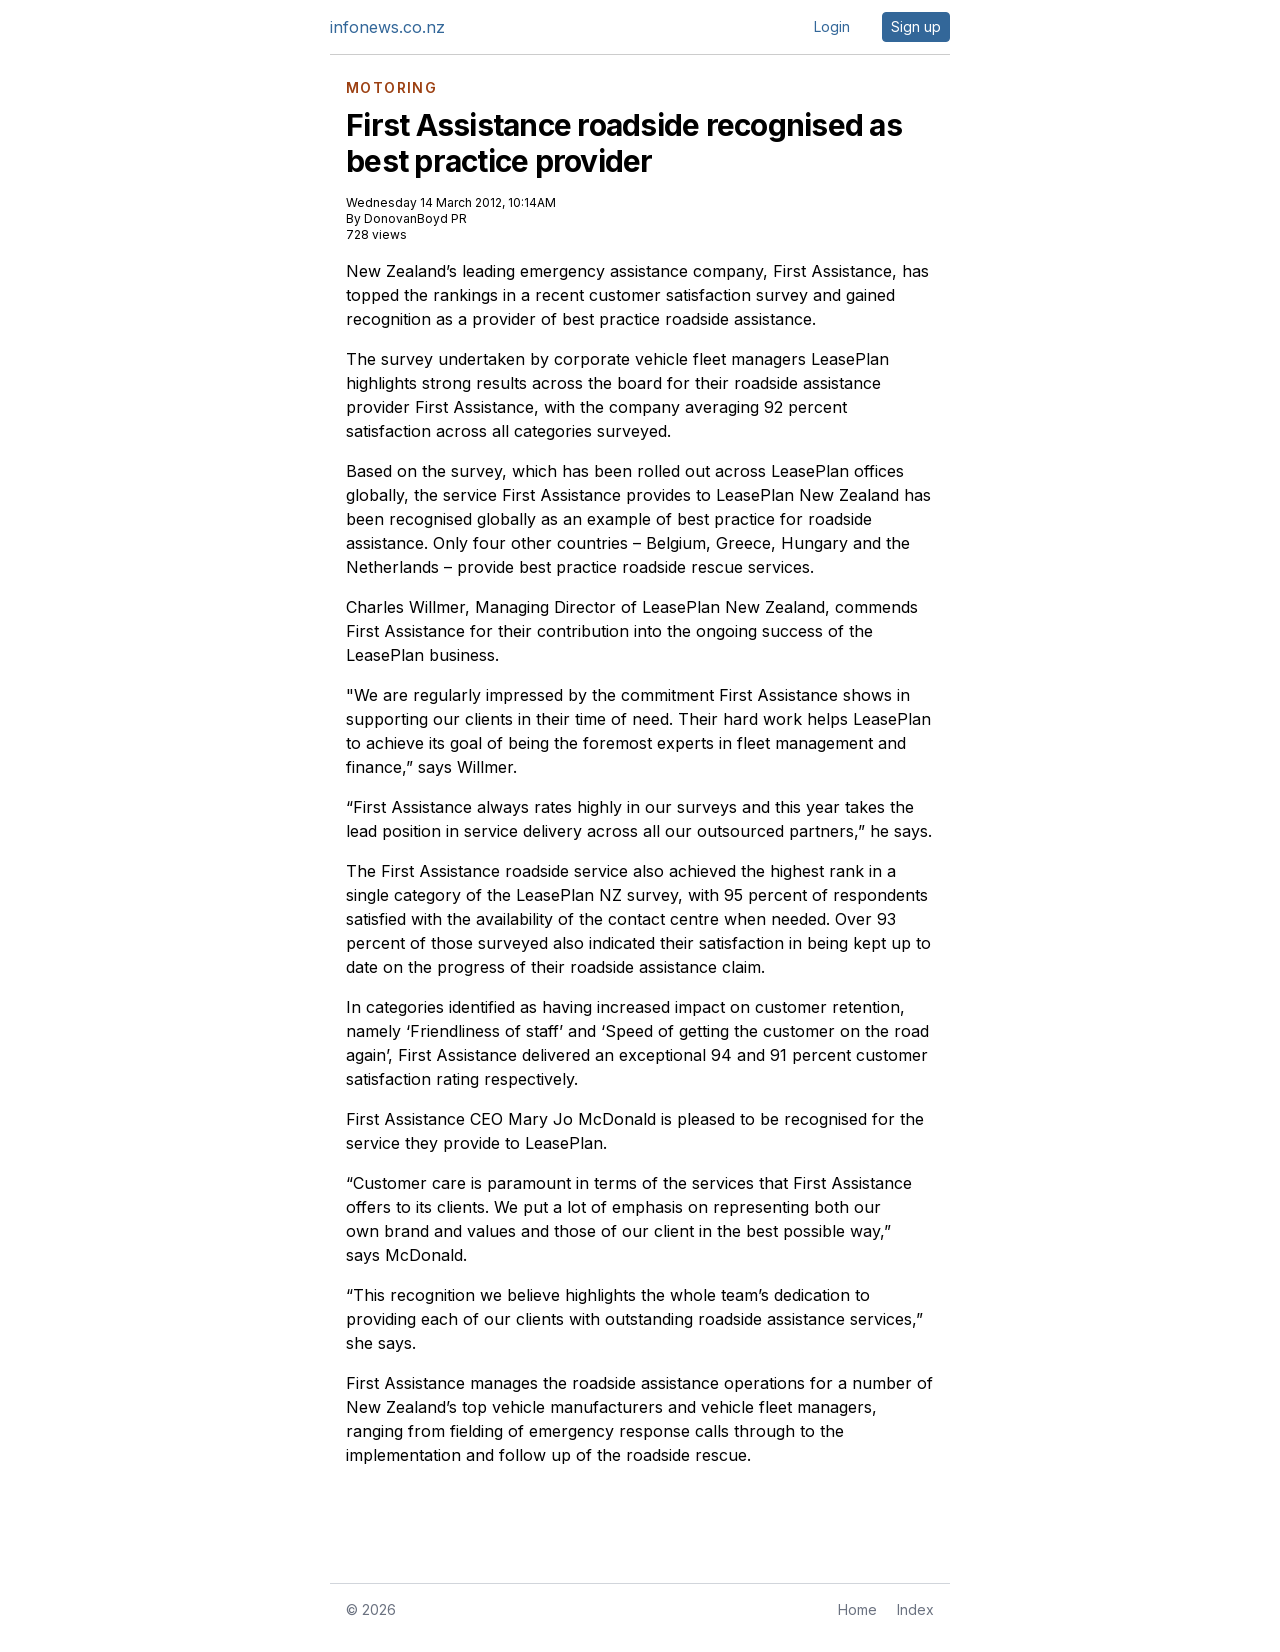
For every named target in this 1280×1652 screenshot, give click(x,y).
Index (915, 1609)
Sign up (916, 26)
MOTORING (391, 88)
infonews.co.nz (387, 27)
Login (832, 26)
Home (857, 1609)
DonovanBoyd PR (415, 218)
